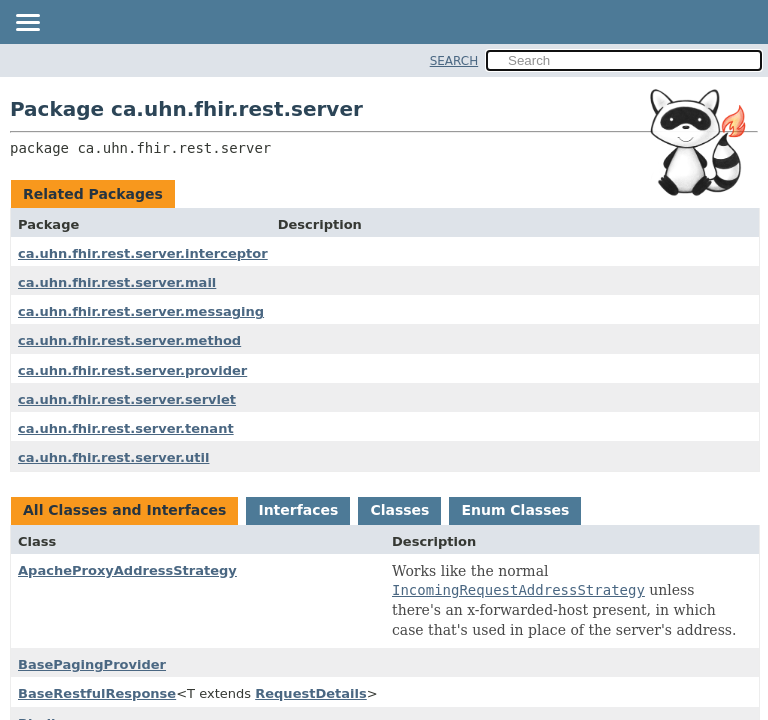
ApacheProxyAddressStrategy (127, 570)
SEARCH (454, 61)
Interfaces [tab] (298, 510)
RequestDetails (311, 693)
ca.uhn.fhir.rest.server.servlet (127, 399)
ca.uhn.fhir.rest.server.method (129, 340)
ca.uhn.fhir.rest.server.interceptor (143, 253)
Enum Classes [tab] (515, 510)
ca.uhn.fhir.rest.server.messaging (141, 311)
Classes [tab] (399, 510)
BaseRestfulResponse (97, 693)
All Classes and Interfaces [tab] (124, 510)
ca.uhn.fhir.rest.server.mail (117, 282)
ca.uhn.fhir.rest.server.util (113, 457)
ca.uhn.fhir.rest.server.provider (132, 370)
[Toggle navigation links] (27, 24)
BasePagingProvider (92, 664)
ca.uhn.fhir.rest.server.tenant (126, 428)
